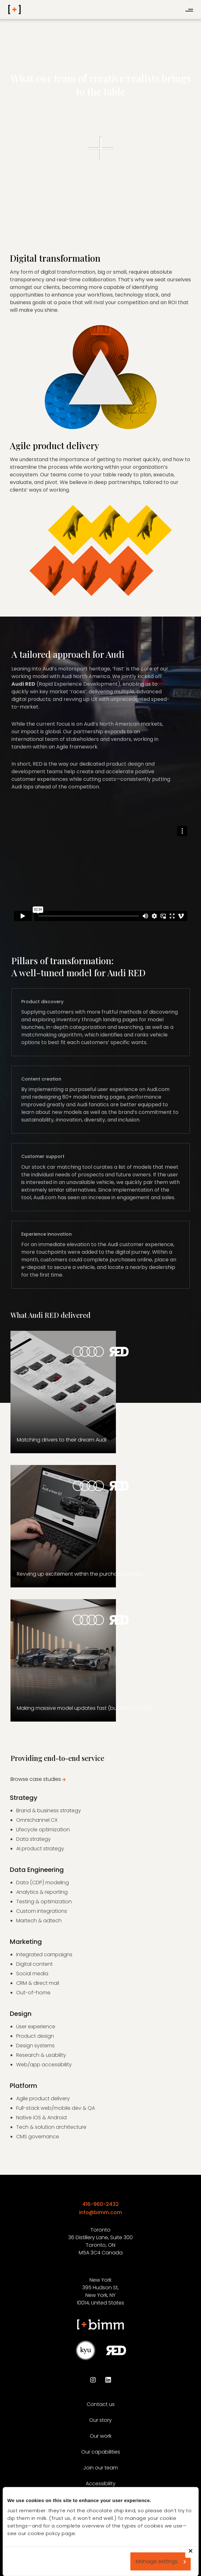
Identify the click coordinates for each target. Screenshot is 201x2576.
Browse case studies (35, 1779)
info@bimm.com (100, 2212)
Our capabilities (100, 2451)
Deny (193, 2555)
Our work (100, 2436)
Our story (100, 2420)
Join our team (100, 2467)
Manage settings (161, 2561)
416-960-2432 (100, 2204)
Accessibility (101, 2483)
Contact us (101, 2404)
